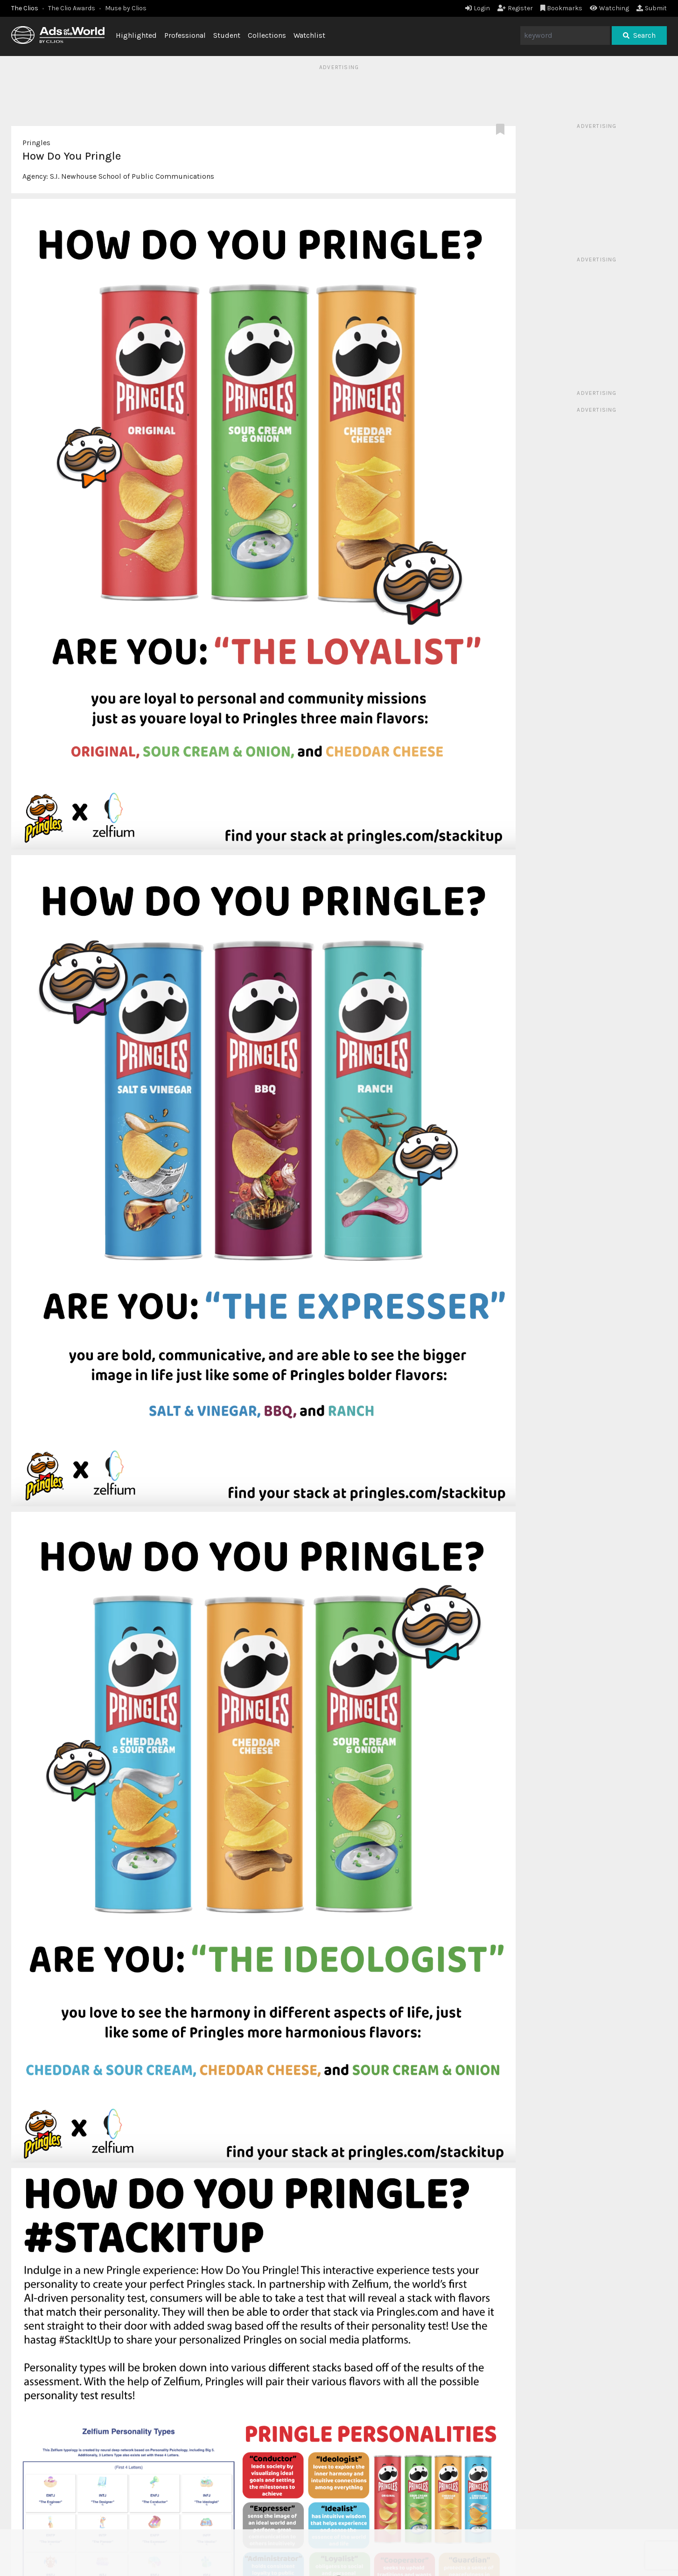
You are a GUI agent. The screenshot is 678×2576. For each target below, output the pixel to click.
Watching (609, 8)
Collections (267, 35)
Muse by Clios (126, 8)
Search (639, 35)
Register (515, 8)
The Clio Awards (71, 8)
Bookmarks (561, 8)
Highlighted (136, 35)
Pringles (36, 142)
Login (477, 8)
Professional (185, 35)
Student (226, 35)
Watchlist (309, 35)
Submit (651, 8)
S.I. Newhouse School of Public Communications (132, 176)
